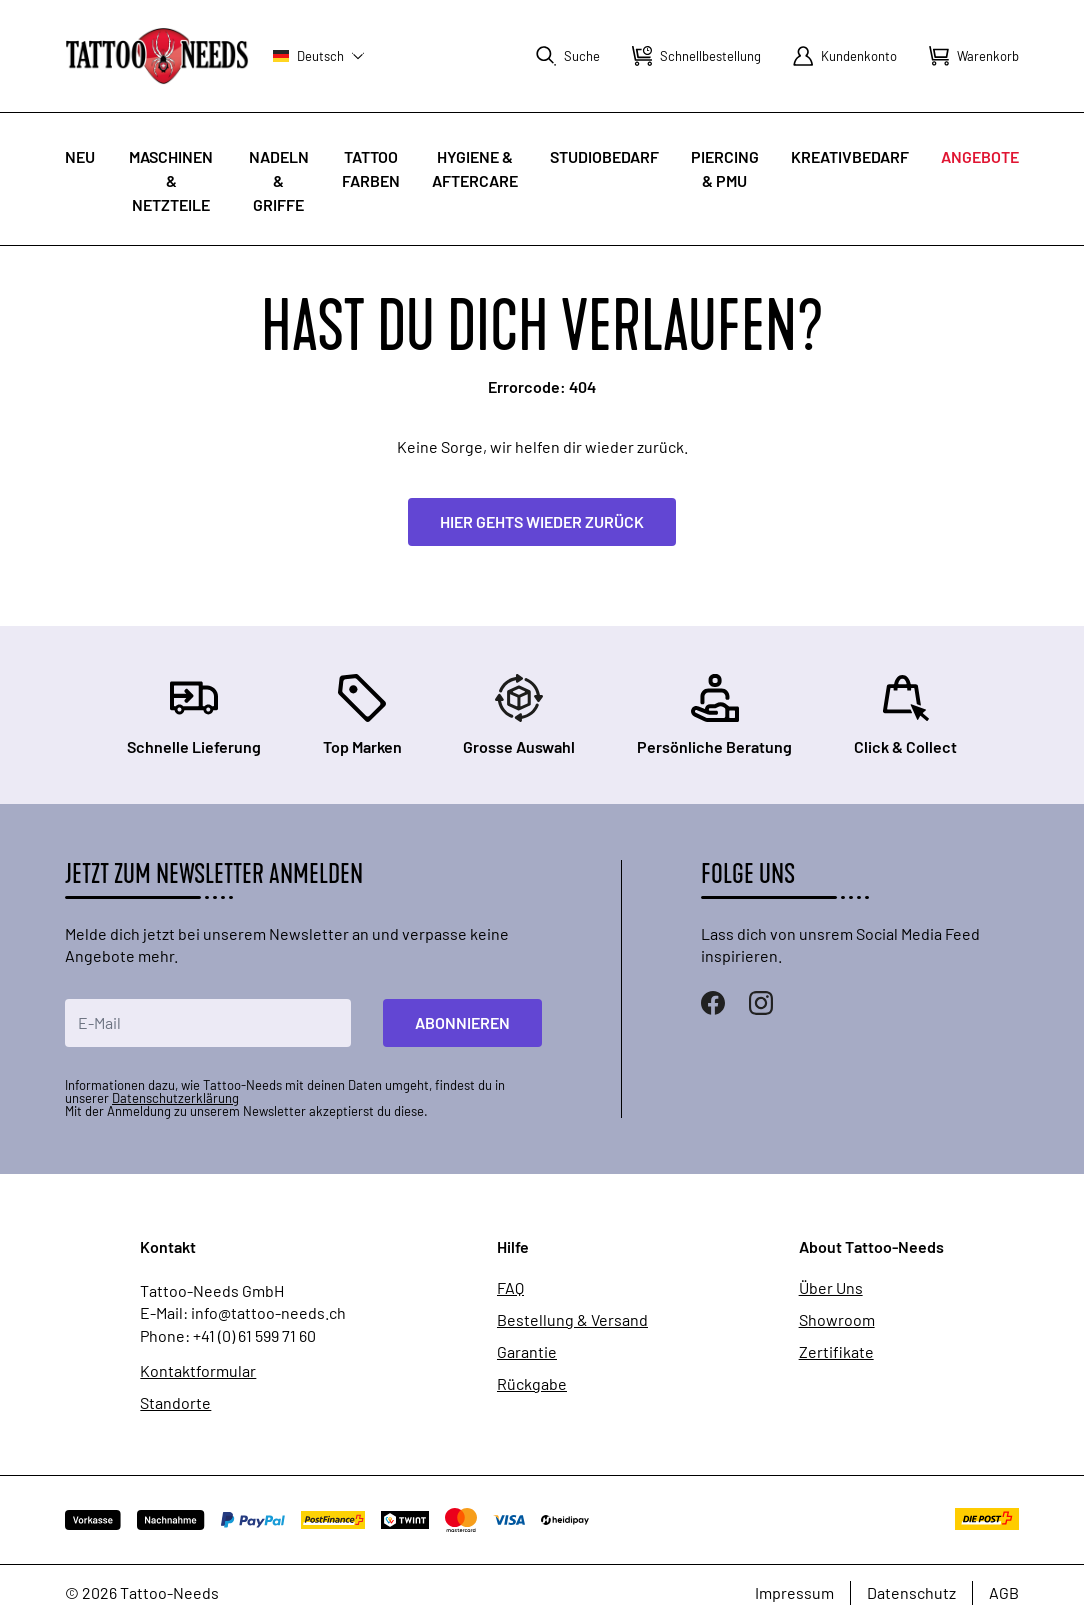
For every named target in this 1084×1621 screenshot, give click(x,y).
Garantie (527, 1352)
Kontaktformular (198, 1371)
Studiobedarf (604, 156)
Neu (80, 156)
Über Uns (831, 1288)
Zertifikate (836, 1352)
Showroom (837, 1320)
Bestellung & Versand (572, 1320)
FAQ (510, 1288)
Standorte (175, 1403)
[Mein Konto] (845, 56)
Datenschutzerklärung (175, 1098)
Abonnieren (462, 1022)
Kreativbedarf (850, 156)
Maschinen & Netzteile (171, 180)
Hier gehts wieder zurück (542, 521)
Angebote (980, 156)
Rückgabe (532, 1384)
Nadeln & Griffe (279, 180)
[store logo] (157, 55)
